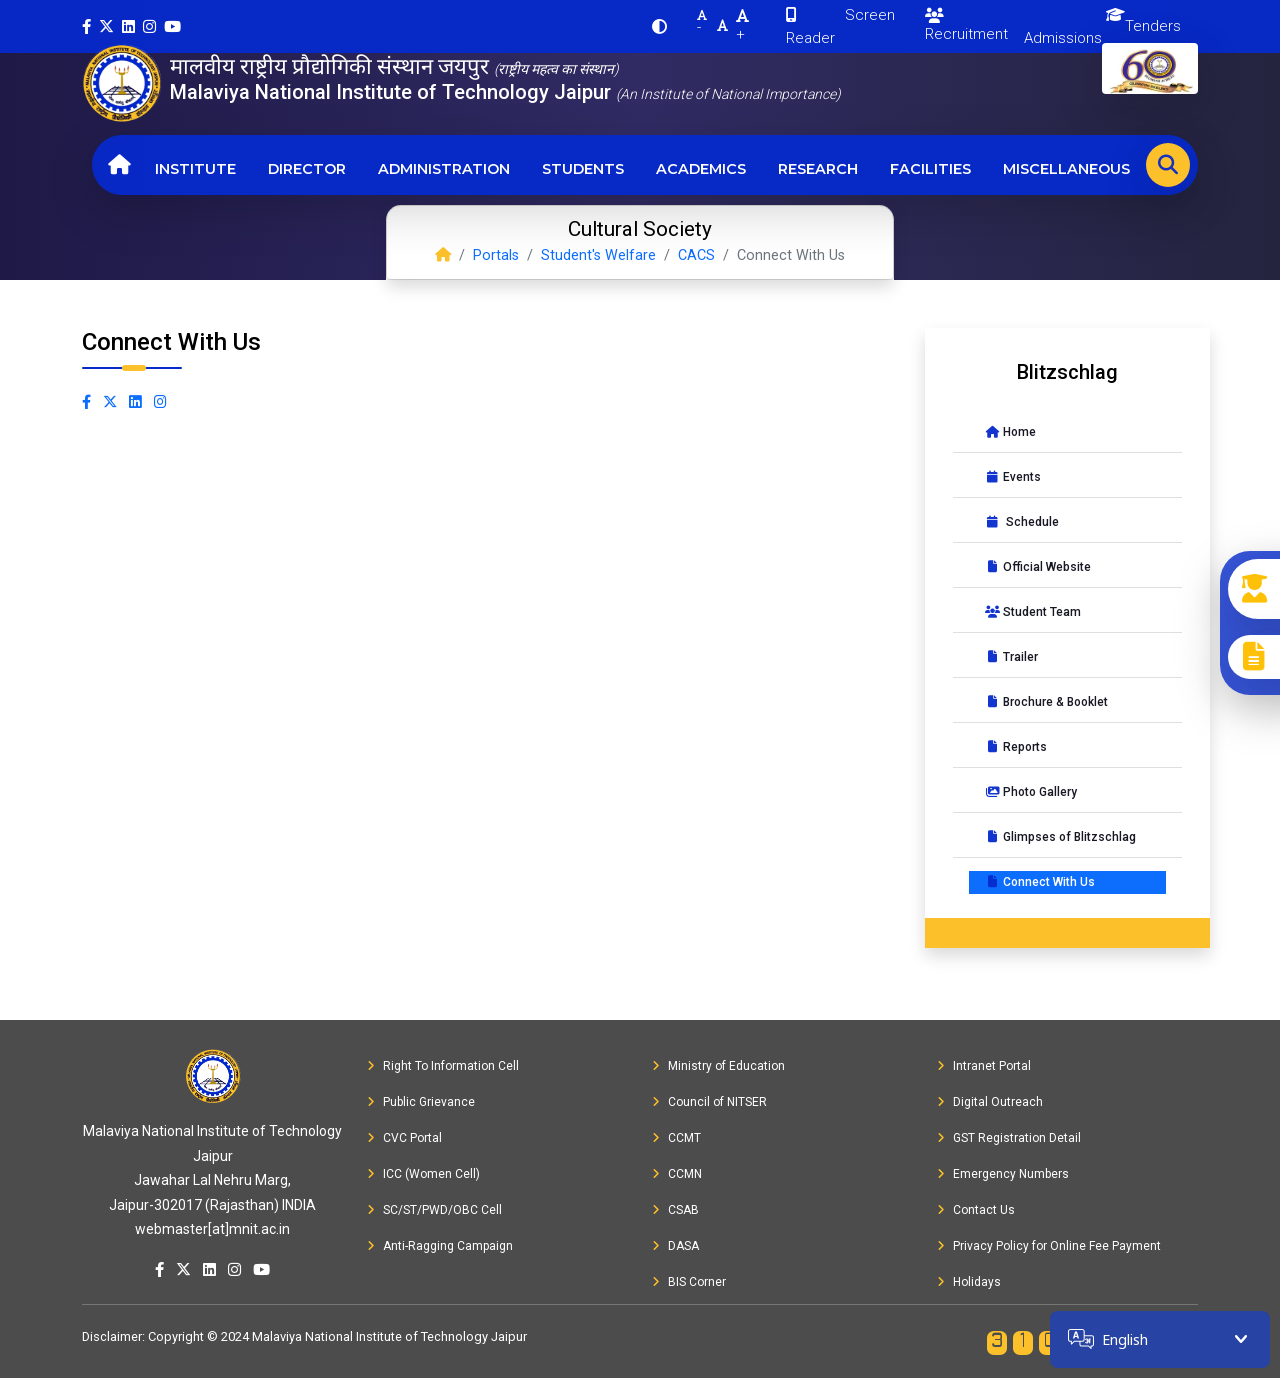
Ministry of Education (718, 1066)
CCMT (676, 1138)
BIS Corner (689, 1282)
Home (1010, 432)
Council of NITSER (709, 1102)
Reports (1016, 747)
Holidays (969, 1282)
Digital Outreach (990, 1102)
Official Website (1038, 567)
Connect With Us (1040, 882)
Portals (496, 255)
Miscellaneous (1066, 169)
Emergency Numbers (1003, 1174)
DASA (675, 1246)
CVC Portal (404, 1138)
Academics (701, 169)
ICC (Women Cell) (423, 1174)
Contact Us (976, 1210)
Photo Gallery (1031, 792)
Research (818, 169)
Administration (444, 169)
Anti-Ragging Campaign (440, 1246)
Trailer (1011, 657)
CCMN (677, 1174)
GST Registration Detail (1009, 1138)
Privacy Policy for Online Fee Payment (1049, 1246)
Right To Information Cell (443, 1066)
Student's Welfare (598, 255)
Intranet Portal (984, 1066)
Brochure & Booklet (1046, 702)
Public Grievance (421, 1102)
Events (1013, 477)
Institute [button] (195, 169)
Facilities (930, 169)
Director (307, 169)
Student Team (1033, 612)
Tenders (1153, 26)
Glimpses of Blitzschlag (1060, 837)
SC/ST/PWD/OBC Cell (434, 1210)
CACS (696, 255)
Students (583, 169)
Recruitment (966, 25)
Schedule (1022, 522)
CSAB (675, 1210)
